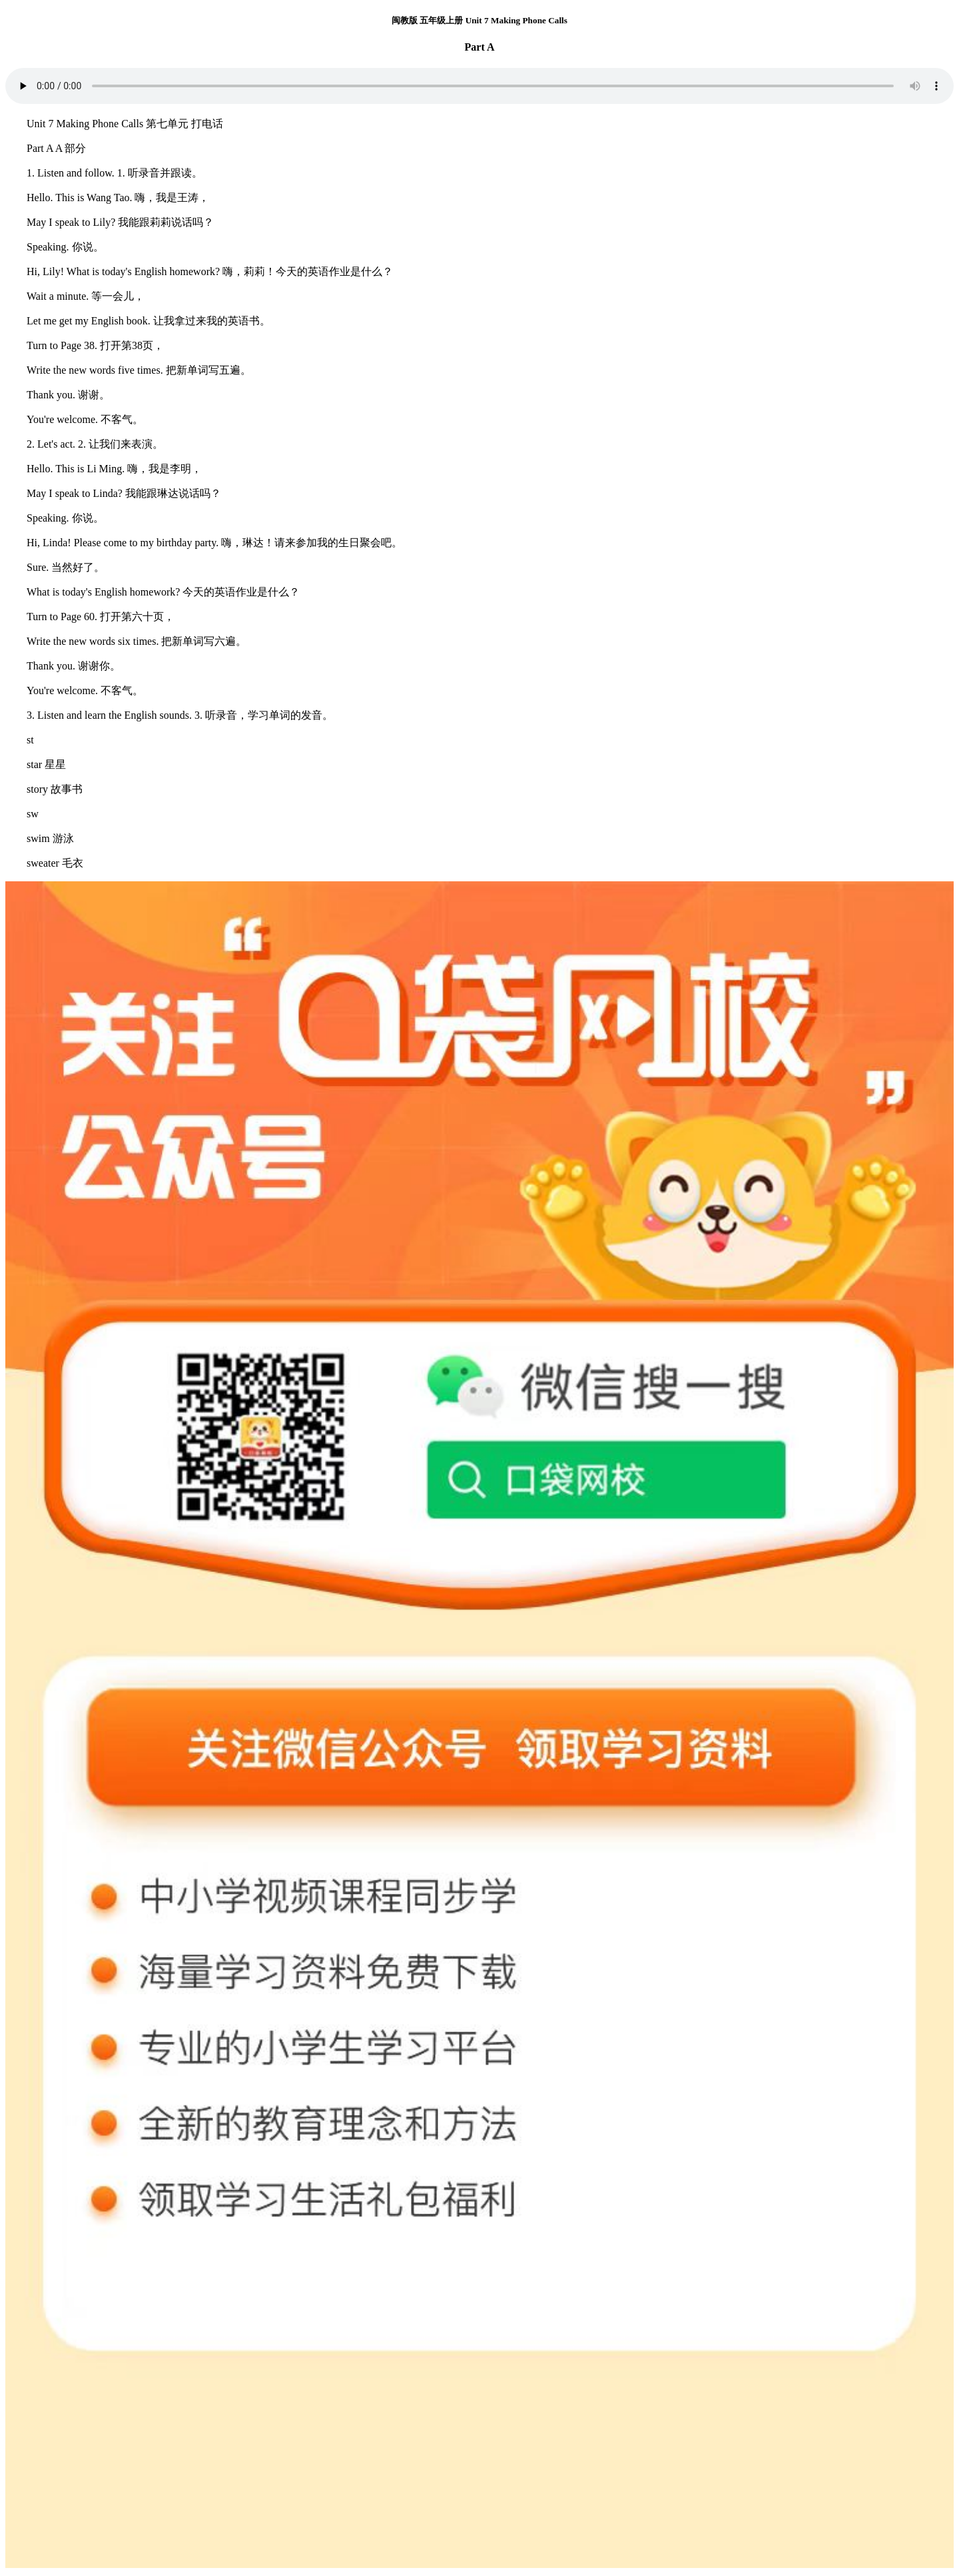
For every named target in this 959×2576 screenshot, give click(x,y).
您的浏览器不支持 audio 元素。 (479, 86)
